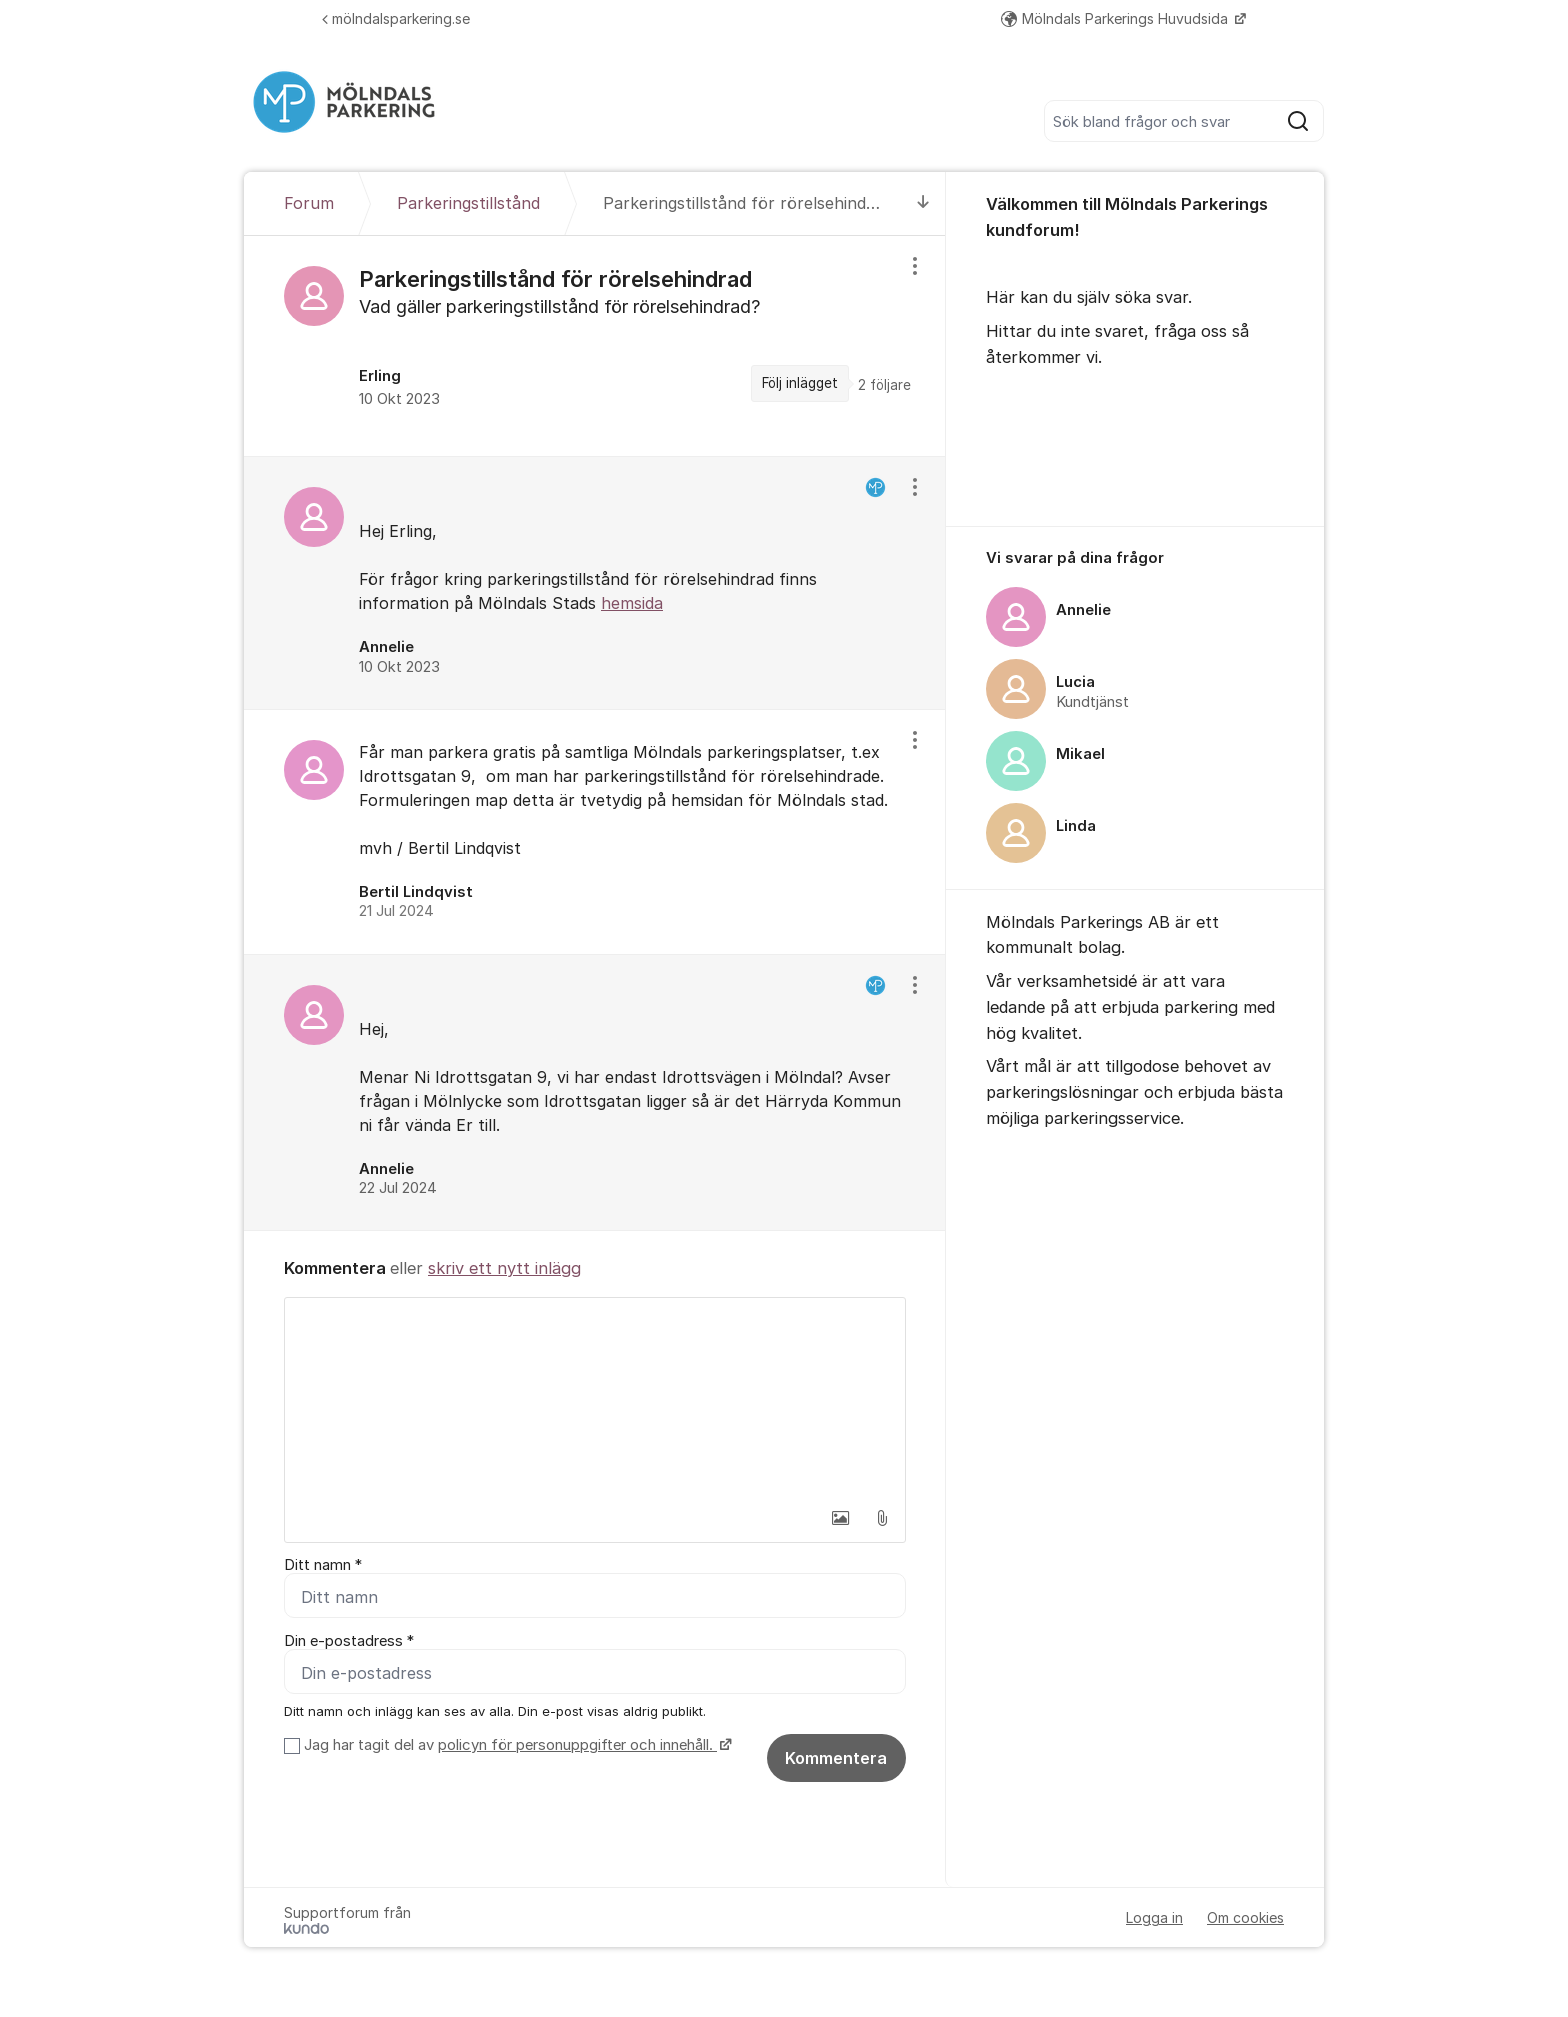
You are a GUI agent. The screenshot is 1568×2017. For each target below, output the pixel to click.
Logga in (1154, 1917)
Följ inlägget (800, 383)
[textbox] (595, 1398)
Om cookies (1245, 1917)
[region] (595, 346)
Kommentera (836, 1758)
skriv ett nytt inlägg (504, 1268)
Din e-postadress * (349, 1641)
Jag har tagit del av (515, 1745)
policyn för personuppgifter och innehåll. (577, 1745)
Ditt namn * (323, 1565)
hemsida (632, 603)
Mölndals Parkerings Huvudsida (1116, 18)
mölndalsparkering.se (396, 18)
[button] (840, 1518)
